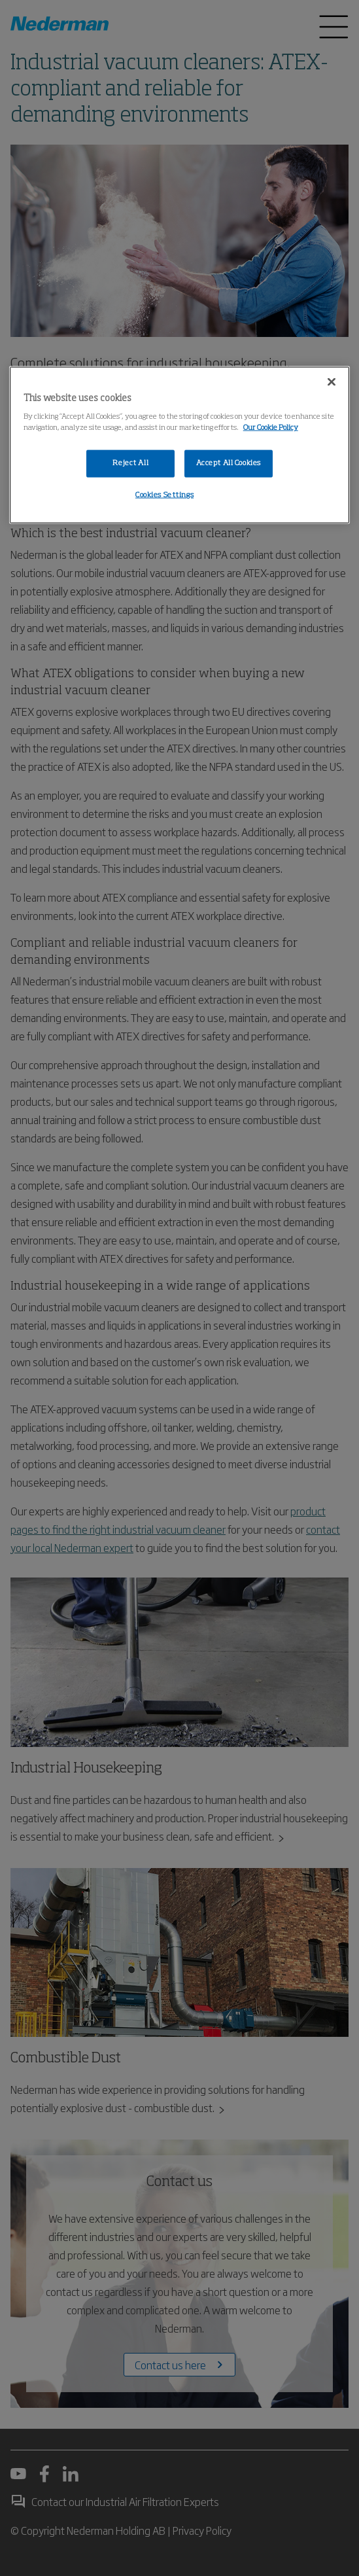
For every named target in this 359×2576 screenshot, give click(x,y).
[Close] (331, 381)
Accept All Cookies (228, 463)
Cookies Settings (164, 495)
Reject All (130, 463)
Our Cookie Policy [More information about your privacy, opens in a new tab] (270, 428)
